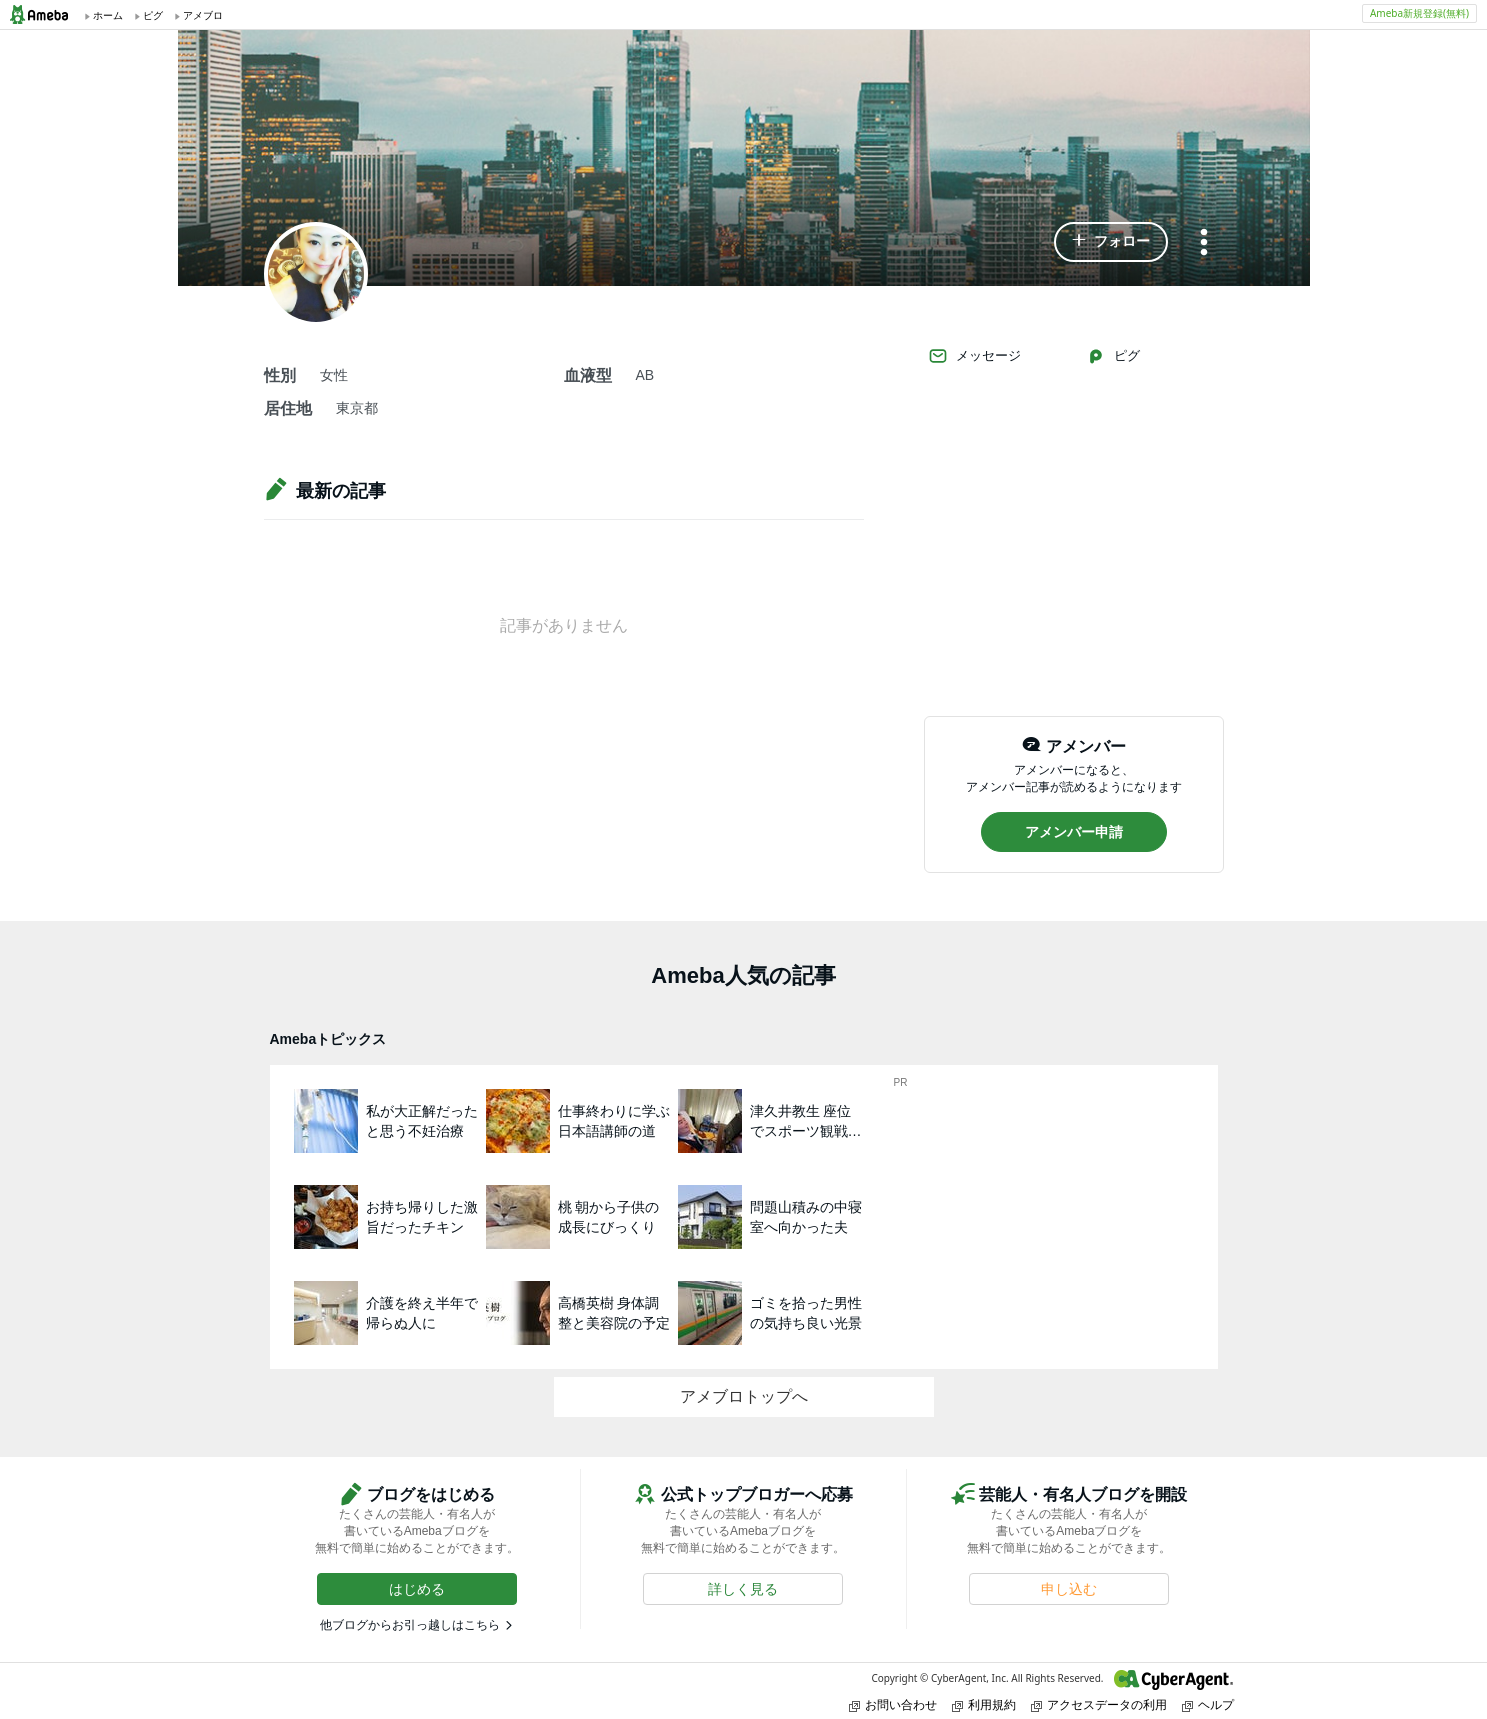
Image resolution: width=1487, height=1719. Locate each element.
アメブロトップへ (744, 1396)
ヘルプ (1208, 1704)
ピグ (1113, 356)
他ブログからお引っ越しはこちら (410, 1625)
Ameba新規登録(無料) (1419, 13)
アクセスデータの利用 (1099, 1704)
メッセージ (974, 356)
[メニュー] (1204, 243)
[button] (1111, 242)
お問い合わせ (893, 1704)
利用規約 (984, 1704)
